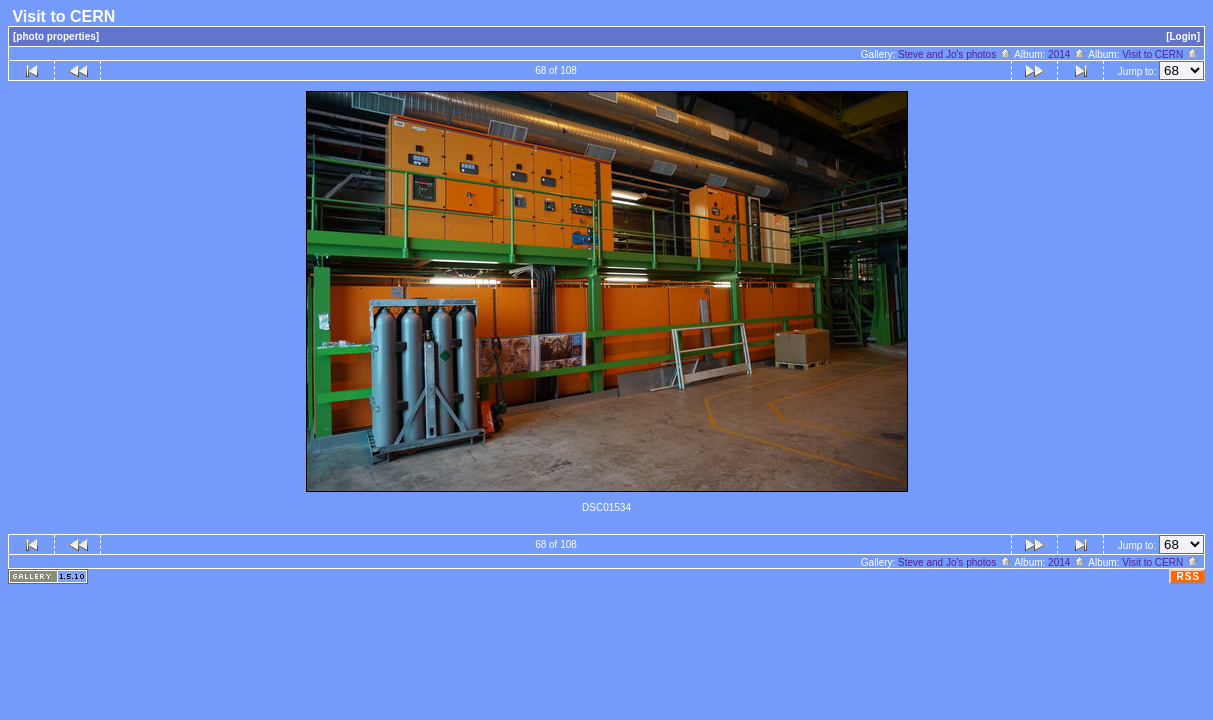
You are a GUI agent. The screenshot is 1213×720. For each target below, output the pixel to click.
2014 (1067, 54)
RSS (1188, 576)
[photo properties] (56, 36)
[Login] (1183, 36)
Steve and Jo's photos (955, 54)
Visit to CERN (1160, 54)
